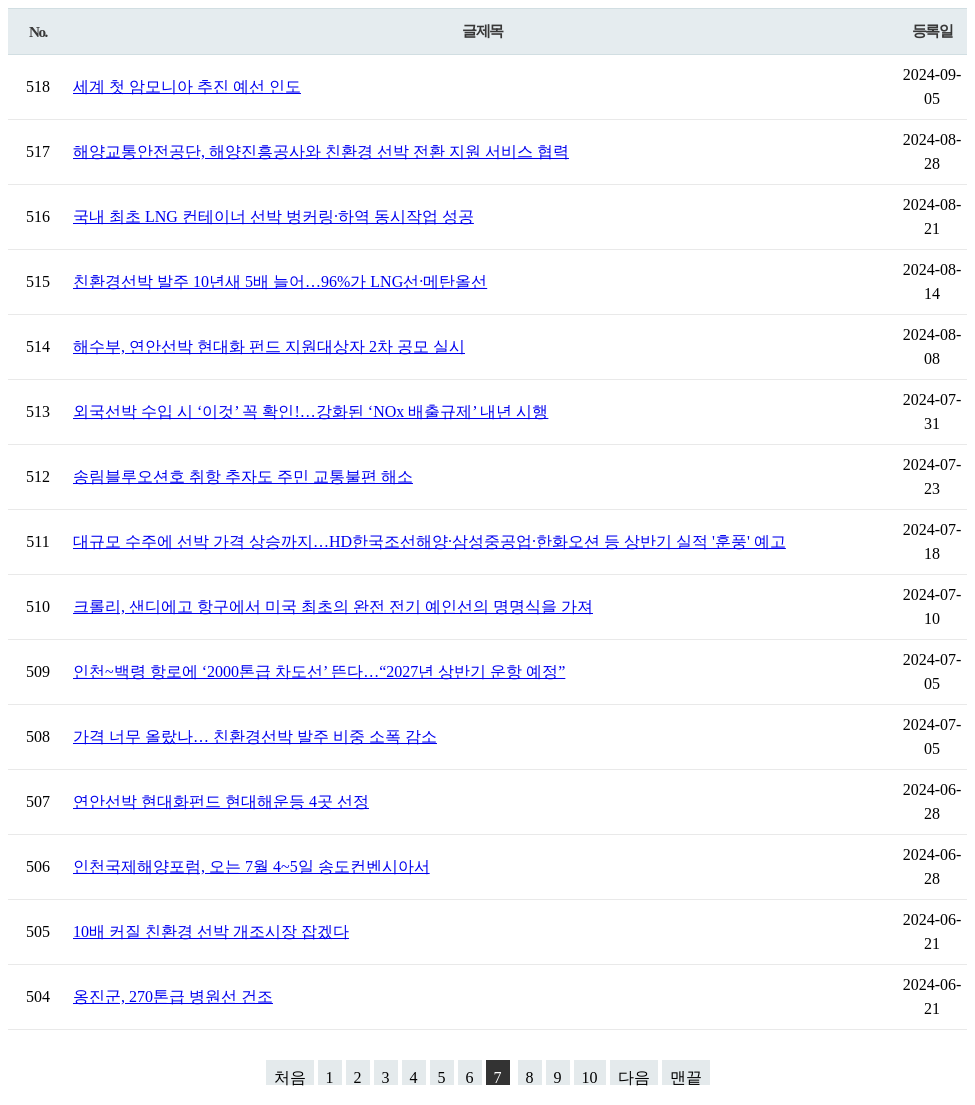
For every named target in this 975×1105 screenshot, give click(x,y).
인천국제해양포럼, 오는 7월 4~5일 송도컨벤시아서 (251, 866)
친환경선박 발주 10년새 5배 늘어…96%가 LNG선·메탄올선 (280, 281)
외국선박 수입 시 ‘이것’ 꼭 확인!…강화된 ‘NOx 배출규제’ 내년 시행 (310, 411)
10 (590, 1077)
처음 (290, 1077)
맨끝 (686, 1077)
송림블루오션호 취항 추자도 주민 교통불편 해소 (243, 476)
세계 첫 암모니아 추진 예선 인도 (187, 86)
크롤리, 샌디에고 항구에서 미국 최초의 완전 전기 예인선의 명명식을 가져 (333, 606)
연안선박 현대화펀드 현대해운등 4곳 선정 (221, 801)
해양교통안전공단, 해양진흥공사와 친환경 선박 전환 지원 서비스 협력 (321, 151)
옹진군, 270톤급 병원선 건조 (173, 996)
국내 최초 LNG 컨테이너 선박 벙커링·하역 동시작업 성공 (273, 216)
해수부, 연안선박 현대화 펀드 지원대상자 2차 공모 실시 (269, 346)
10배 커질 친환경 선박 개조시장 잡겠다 (211, 931)
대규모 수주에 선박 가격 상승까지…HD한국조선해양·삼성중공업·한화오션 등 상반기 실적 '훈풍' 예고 (429, 541)
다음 (634, 1077)
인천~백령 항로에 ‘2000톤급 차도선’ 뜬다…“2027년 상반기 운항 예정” (319, 671)
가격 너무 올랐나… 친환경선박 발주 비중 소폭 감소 (255, 736)
